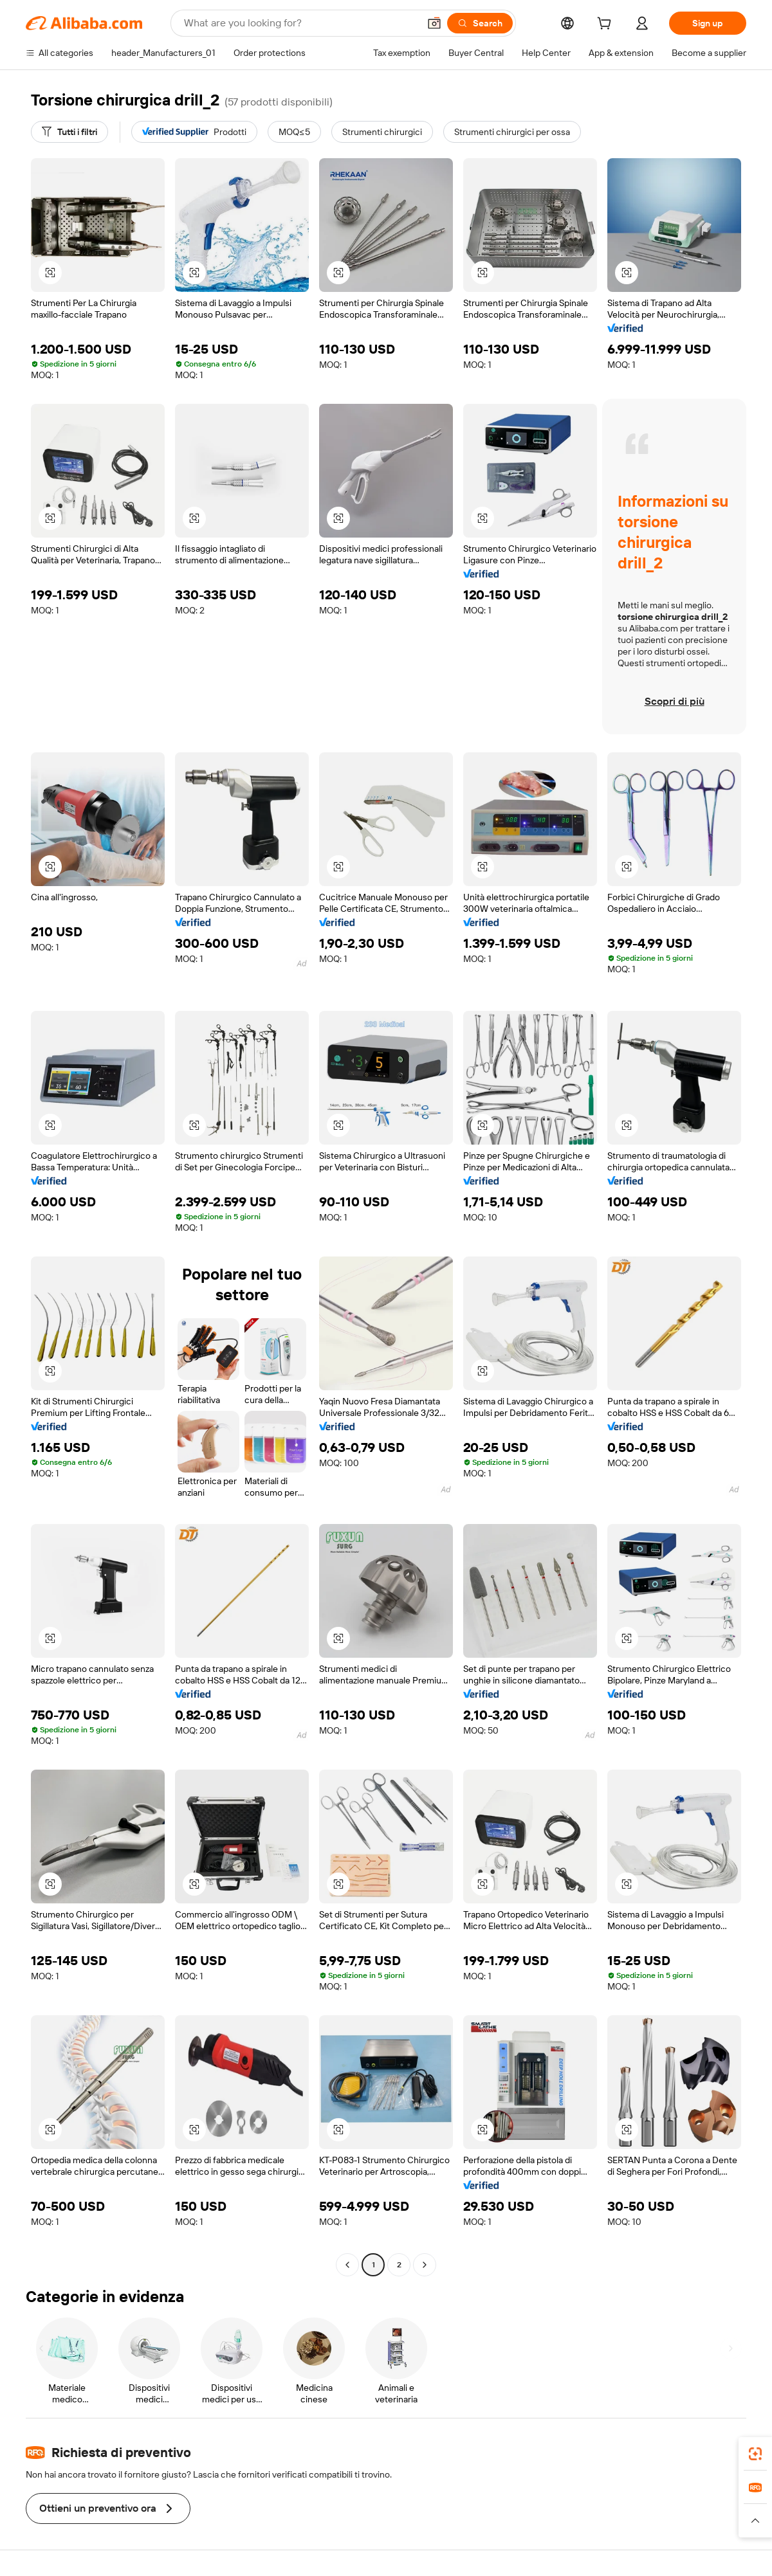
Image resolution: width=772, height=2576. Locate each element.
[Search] (480, 23)
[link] (755, 2454)
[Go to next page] (424, 2264)
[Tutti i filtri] (69, 132)
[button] (434, 23)
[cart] (606, 25)
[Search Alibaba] (300, 23)
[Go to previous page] (347, 2264)
